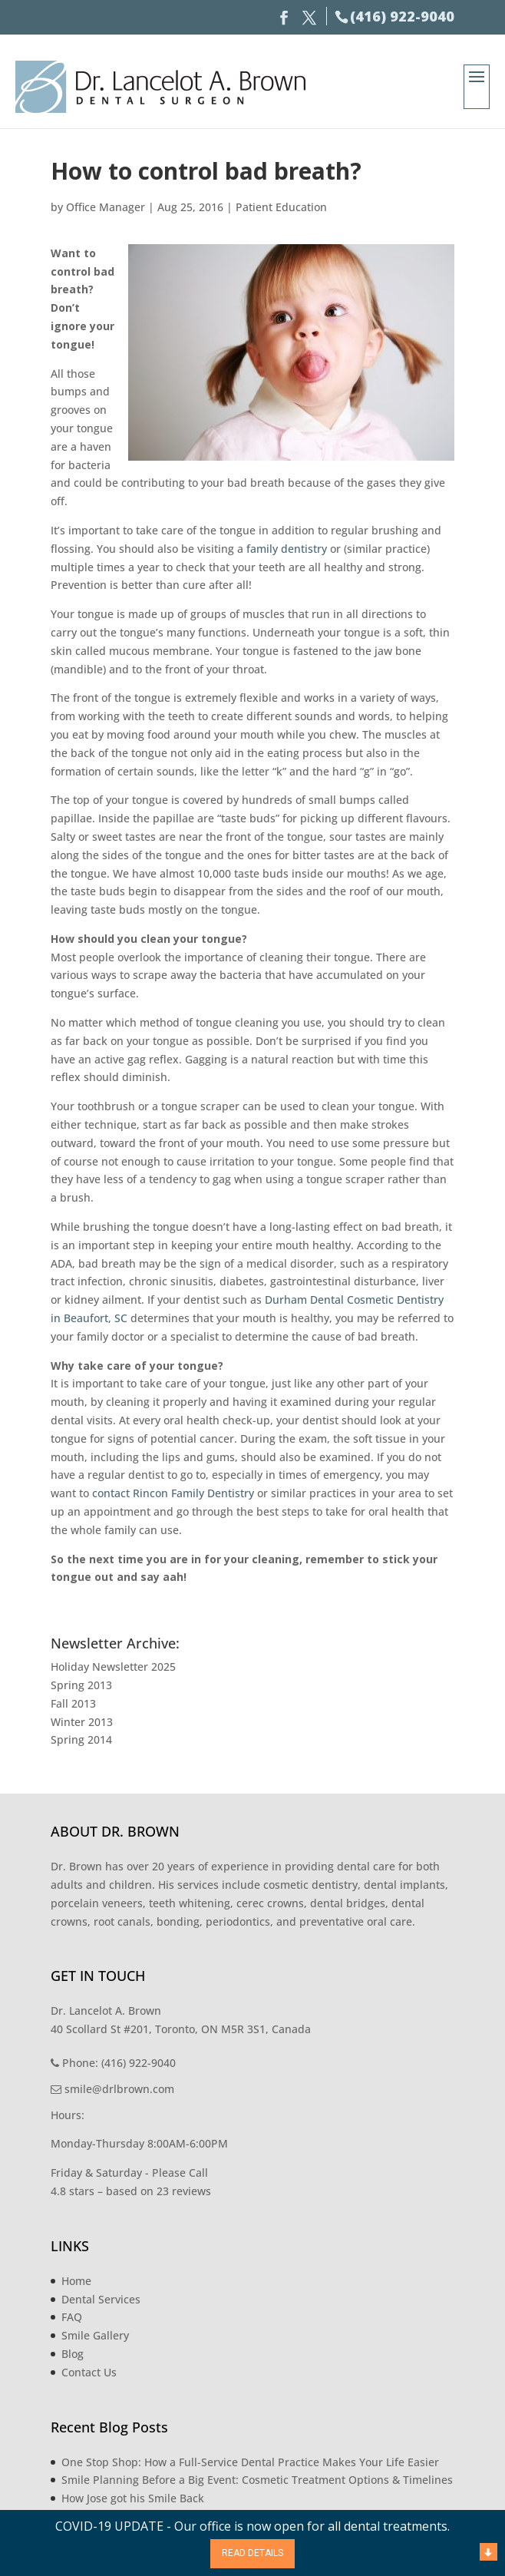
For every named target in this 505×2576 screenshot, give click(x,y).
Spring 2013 (81, 1685)
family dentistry (286, 548)
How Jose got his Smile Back (132, 2498)
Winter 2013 (82, 1722)
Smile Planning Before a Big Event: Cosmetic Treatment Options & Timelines (257, 2479)
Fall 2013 (73, 1703)
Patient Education (281, 207)
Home (76, 2280)
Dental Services (100, 2299)
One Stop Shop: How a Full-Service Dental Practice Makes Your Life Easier (250, 2462)
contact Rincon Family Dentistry (173, 1493)
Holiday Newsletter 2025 (113, 1666)
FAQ (71, 2317)
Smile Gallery (95, 2335)
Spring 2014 (81, 1739)
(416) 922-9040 (402, 16)
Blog (72, 2353)
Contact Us (89, 2372)
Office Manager (105, 207)
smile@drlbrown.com (112, 2089)
